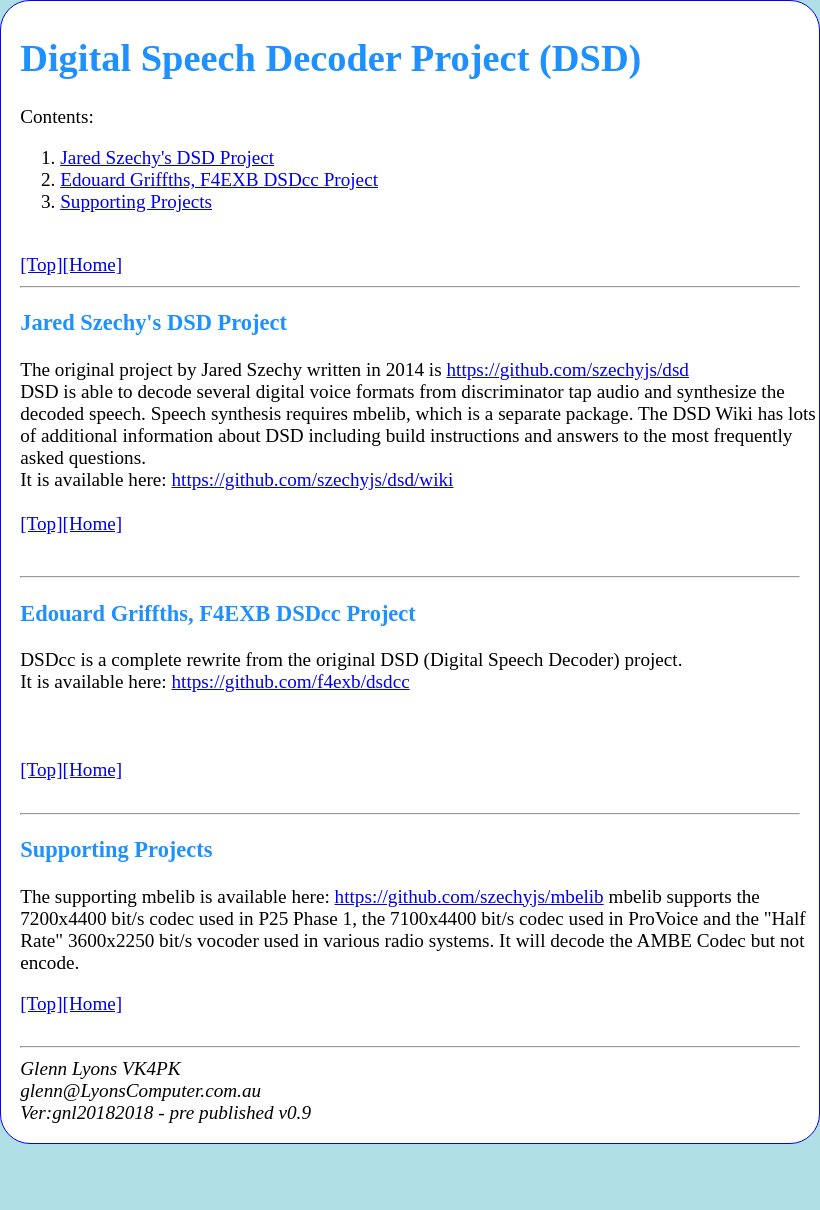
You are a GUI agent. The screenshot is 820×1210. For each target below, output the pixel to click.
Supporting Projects (136, 201)
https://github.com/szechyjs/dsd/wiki (313, 479)
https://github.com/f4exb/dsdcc (291, 681)
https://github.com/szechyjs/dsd (567, 369)
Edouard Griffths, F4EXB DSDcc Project (219, 179)
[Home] (93, 264)
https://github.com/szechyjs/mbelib (469, 896)
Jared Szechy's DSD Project (167, 157)
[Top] (41, 264)
